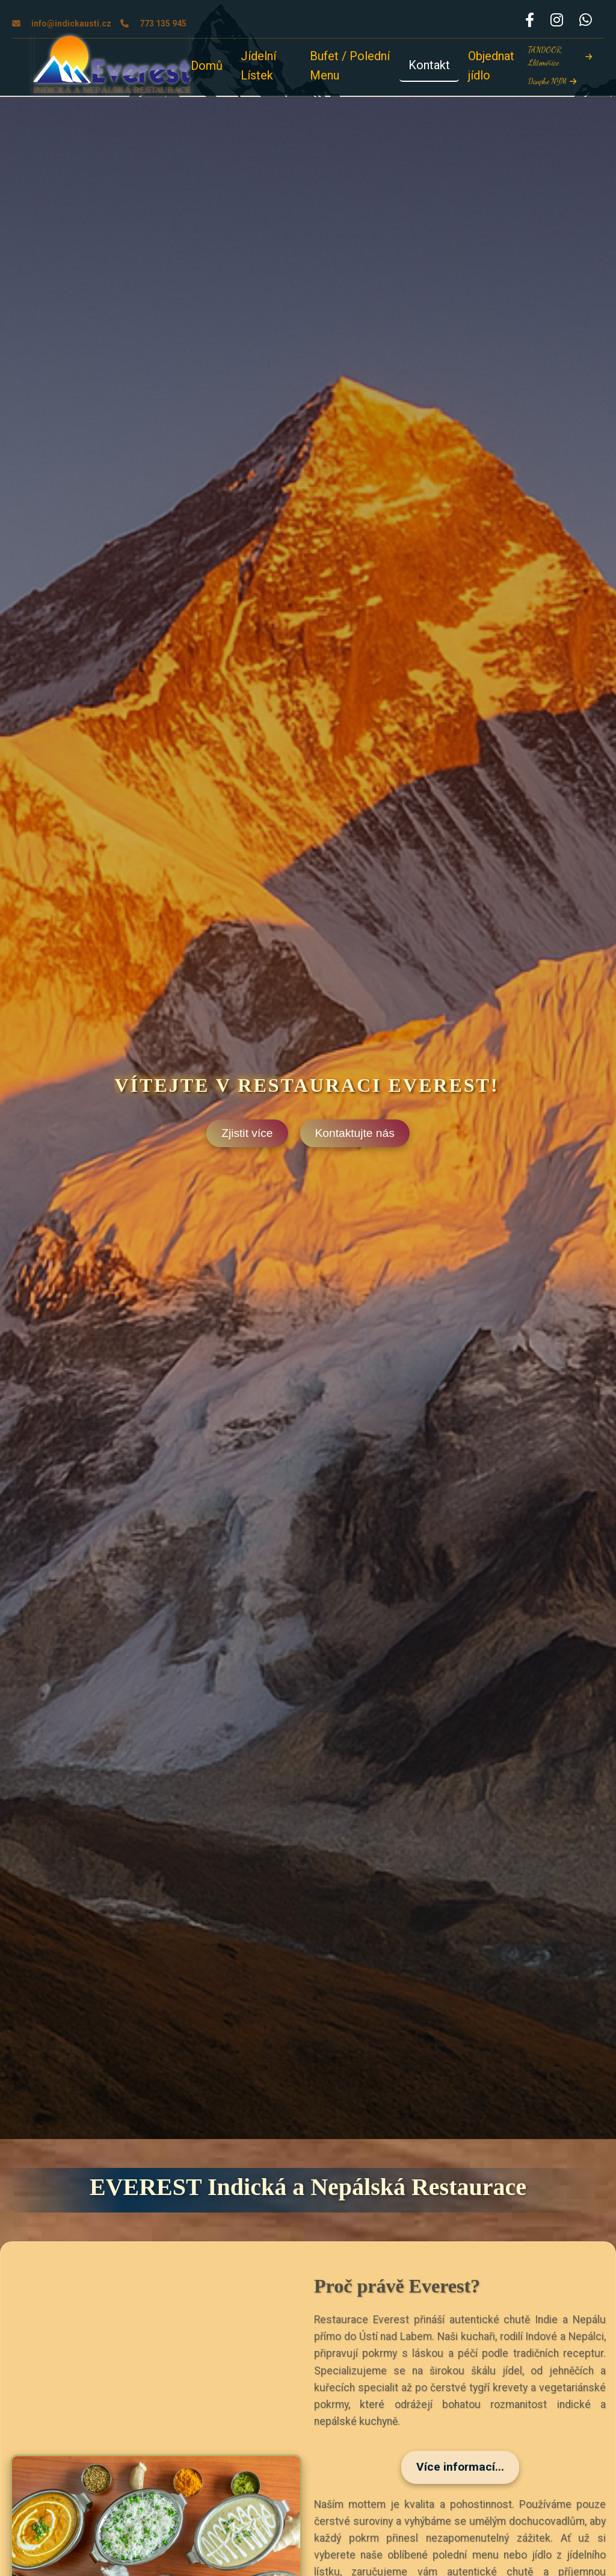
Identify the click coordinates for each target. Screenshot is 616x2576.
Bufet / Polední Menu (350, 65)
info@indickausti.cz (61, 23)
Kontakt (429, 65)
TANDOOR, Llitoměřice (560, 56)
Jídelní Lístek (258, 65)
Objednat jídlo (491, 65)
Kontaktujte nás (355, 1133)
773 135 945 (153, 23)
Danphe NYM (552, 81)
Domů (207, 65)
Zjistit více (247, 1133)
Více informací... (460, 2467)
